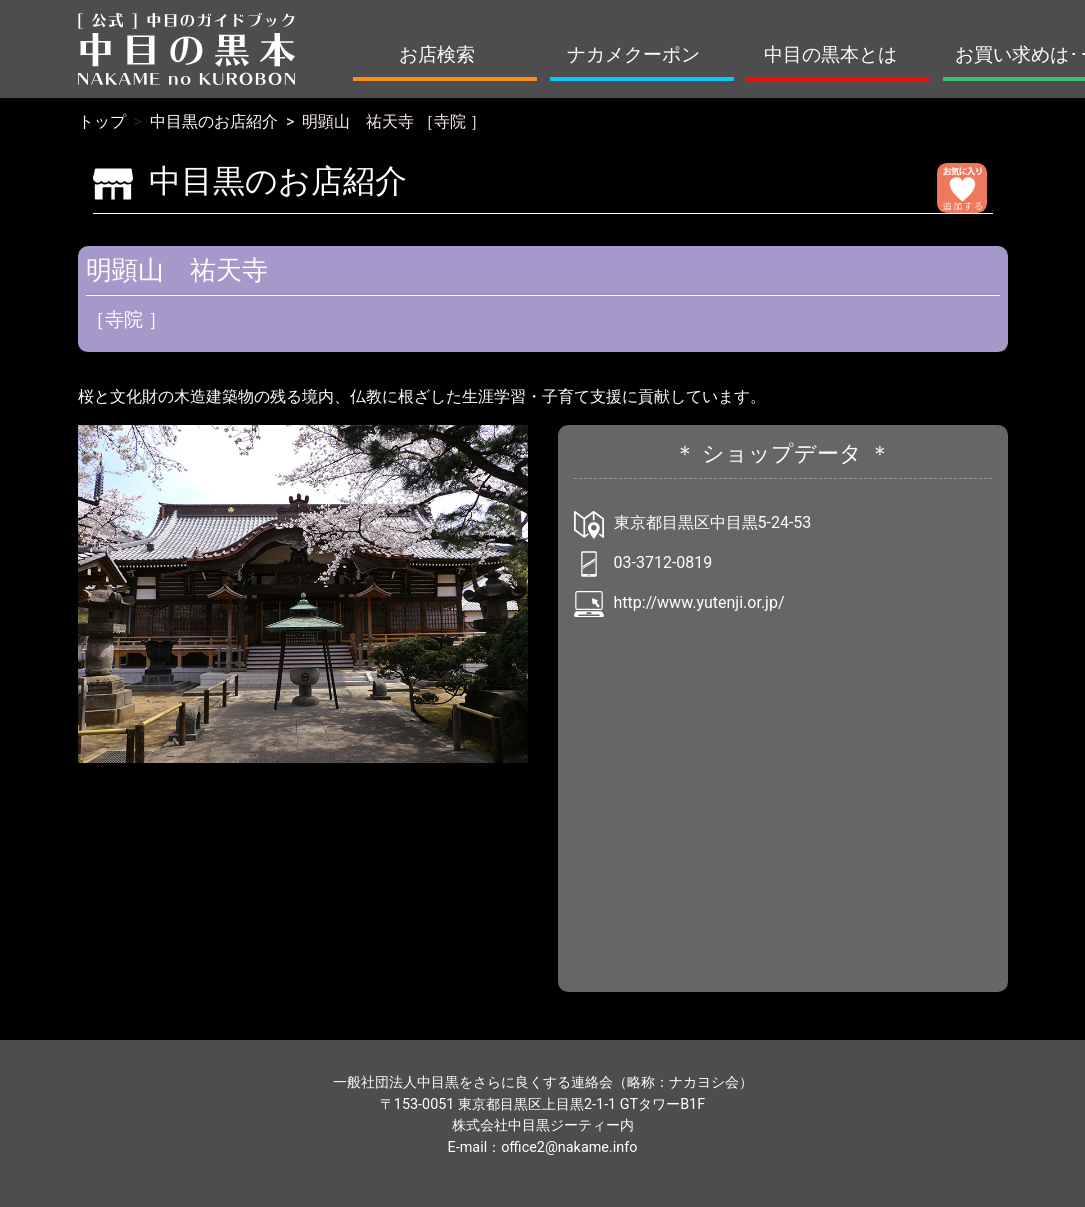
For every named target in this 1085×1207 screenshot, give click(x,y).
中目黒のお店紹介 (214, 121)
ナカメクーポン (633, 54)
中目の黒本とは (830, 54)
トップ (102, 121)
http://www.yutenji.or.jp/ (699, 602)
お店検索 (437, 54)
